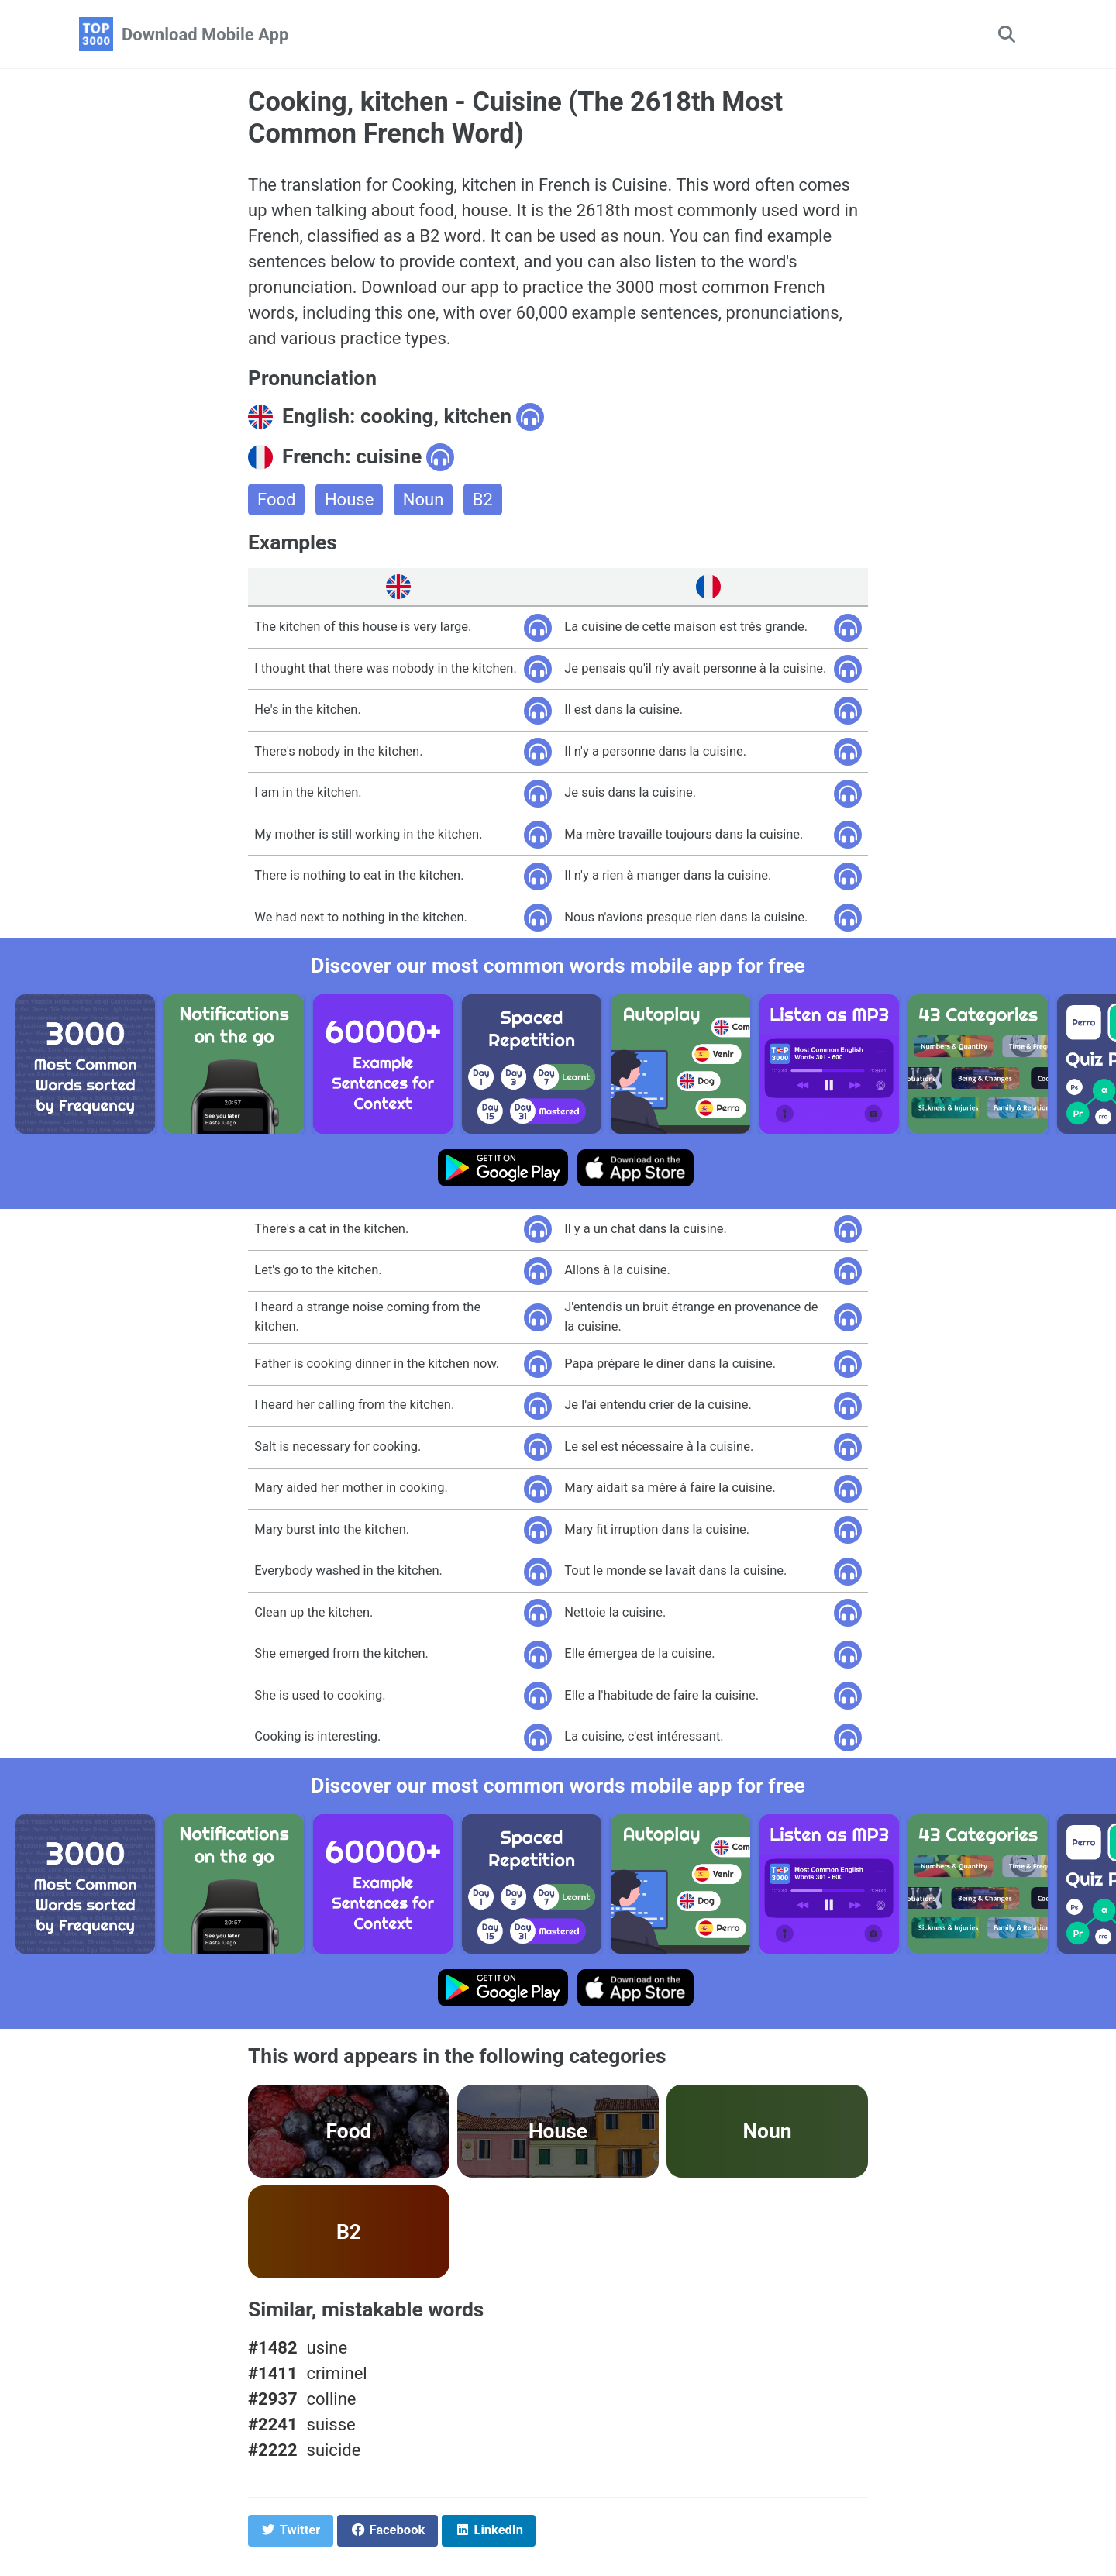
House (349, 499)
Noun (423, 499)
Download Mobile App (205, 34)
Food (276, 499)
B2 (483, 499)
